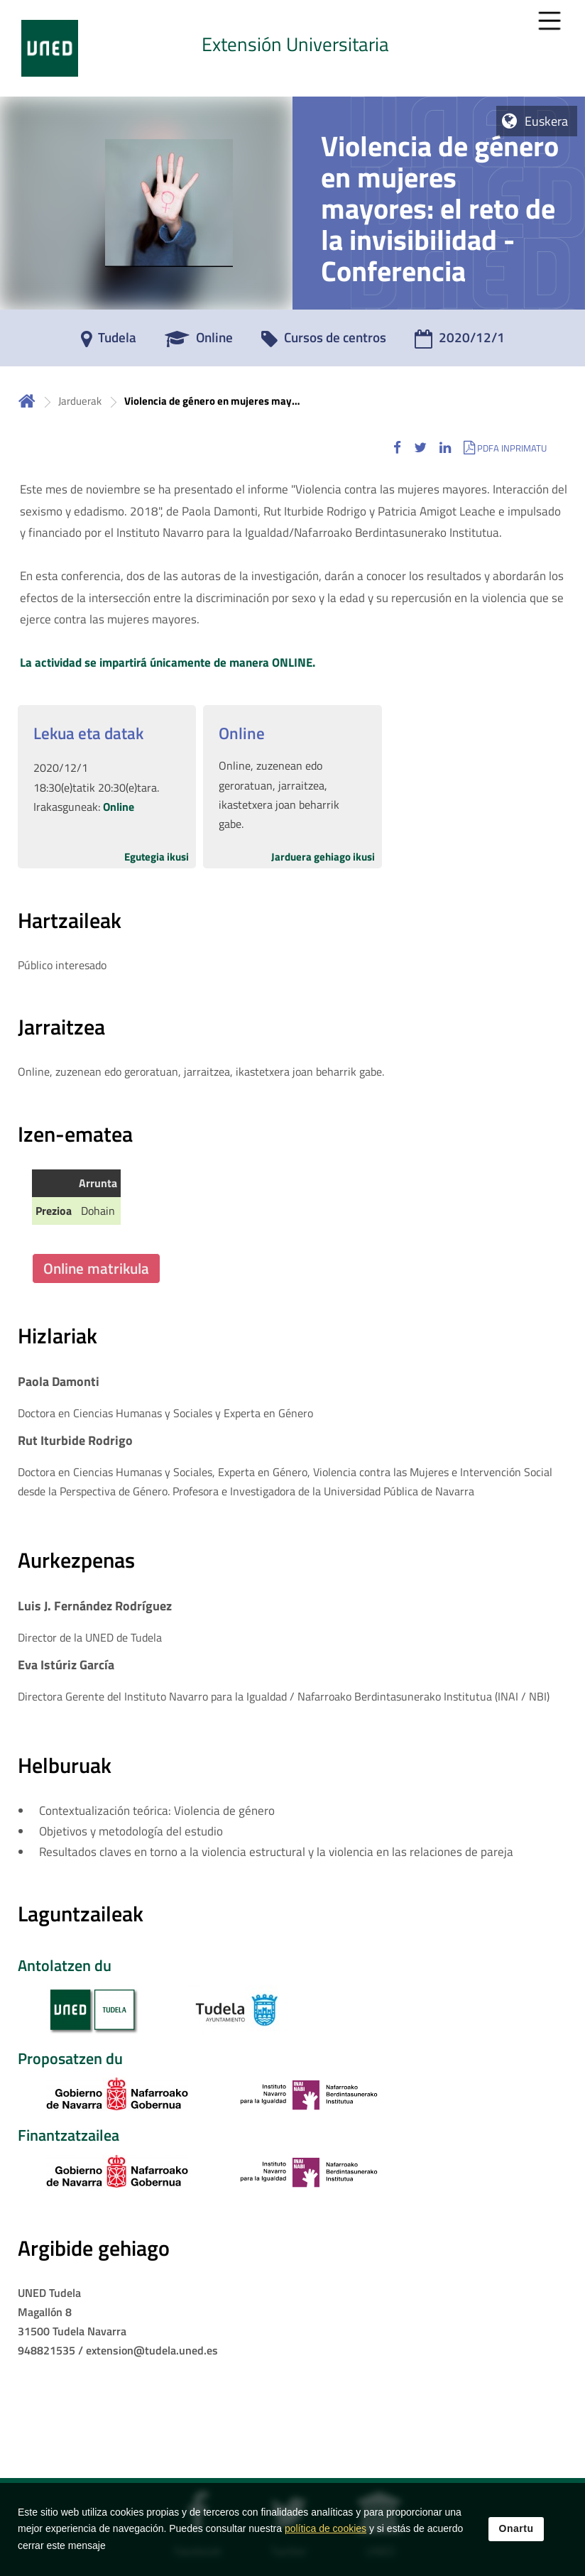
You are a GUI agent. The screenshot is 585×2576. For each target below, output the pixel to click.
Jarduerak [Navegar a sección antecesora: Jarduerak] (80, 401)
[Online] (199, 342)
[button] (397, 447)
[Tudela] (109, 342)
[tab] (292, 48)
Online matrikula (96, 1268)
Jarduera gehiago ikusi (323, 856)
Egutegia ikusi (156, 856)
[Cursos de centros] (323, 342)
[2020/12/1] (459, 342)
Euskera (546, 121)
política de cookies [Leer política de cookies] (325, 2528)
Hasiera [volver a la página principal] (27, 401)
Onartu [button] (516, 2528)
